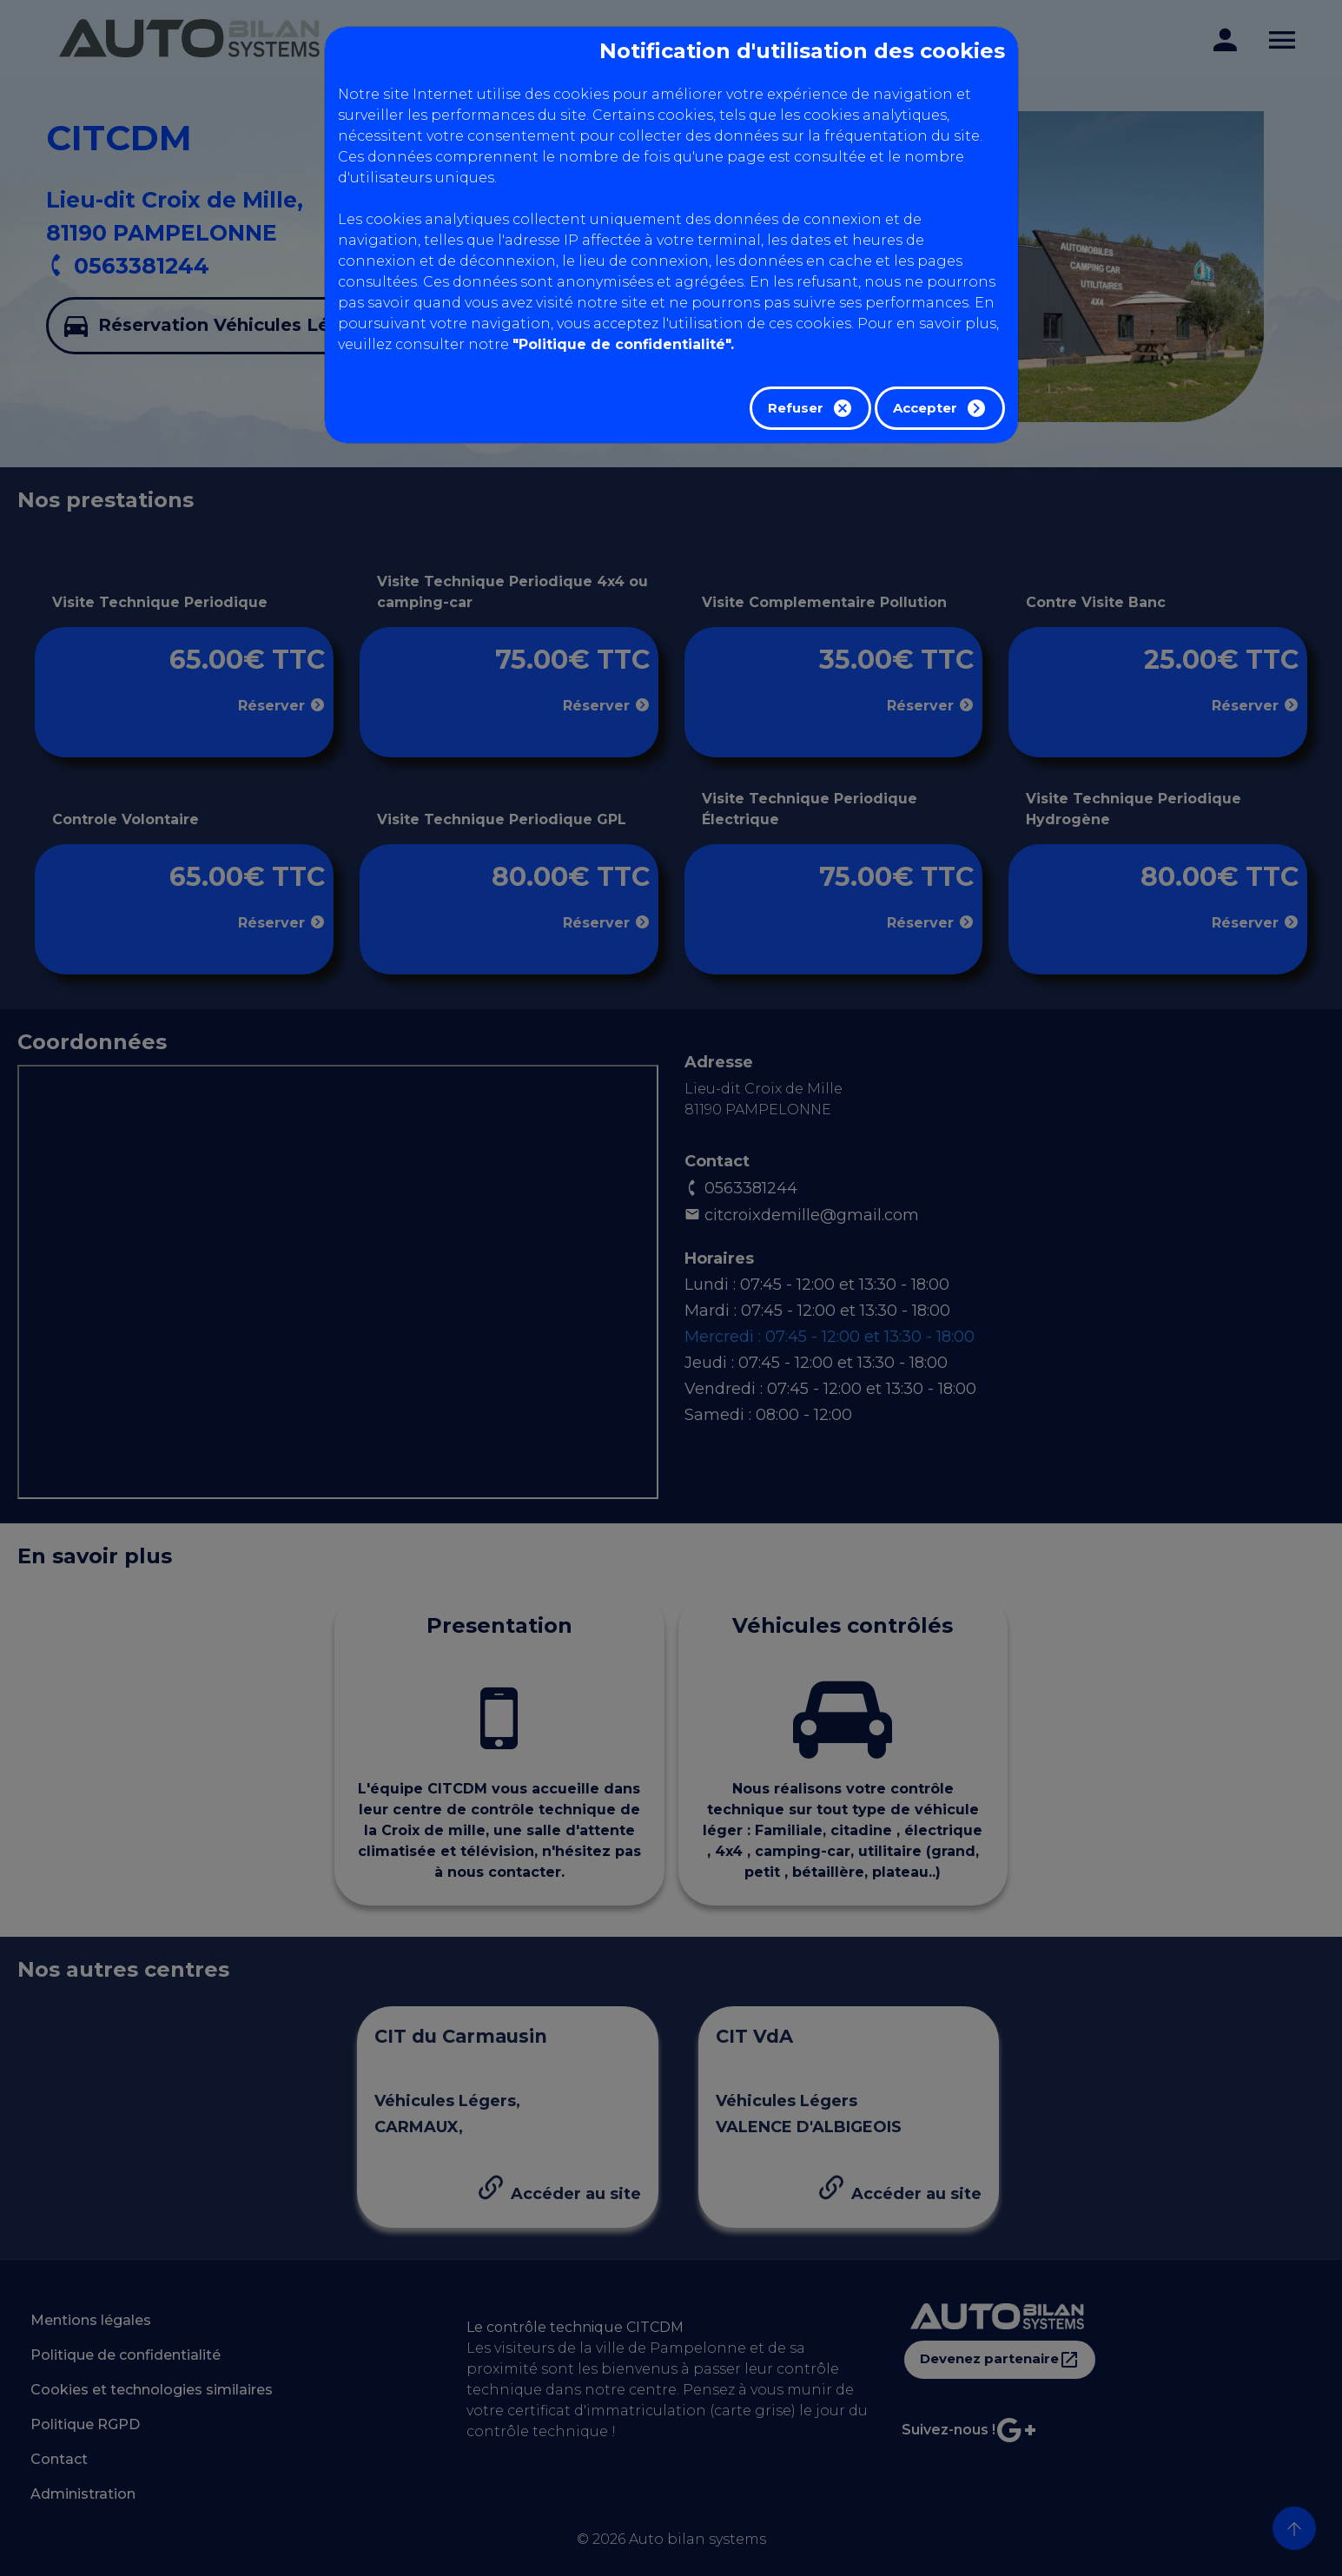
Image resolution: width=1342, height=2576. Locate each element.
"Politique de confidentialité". (623, 344)
